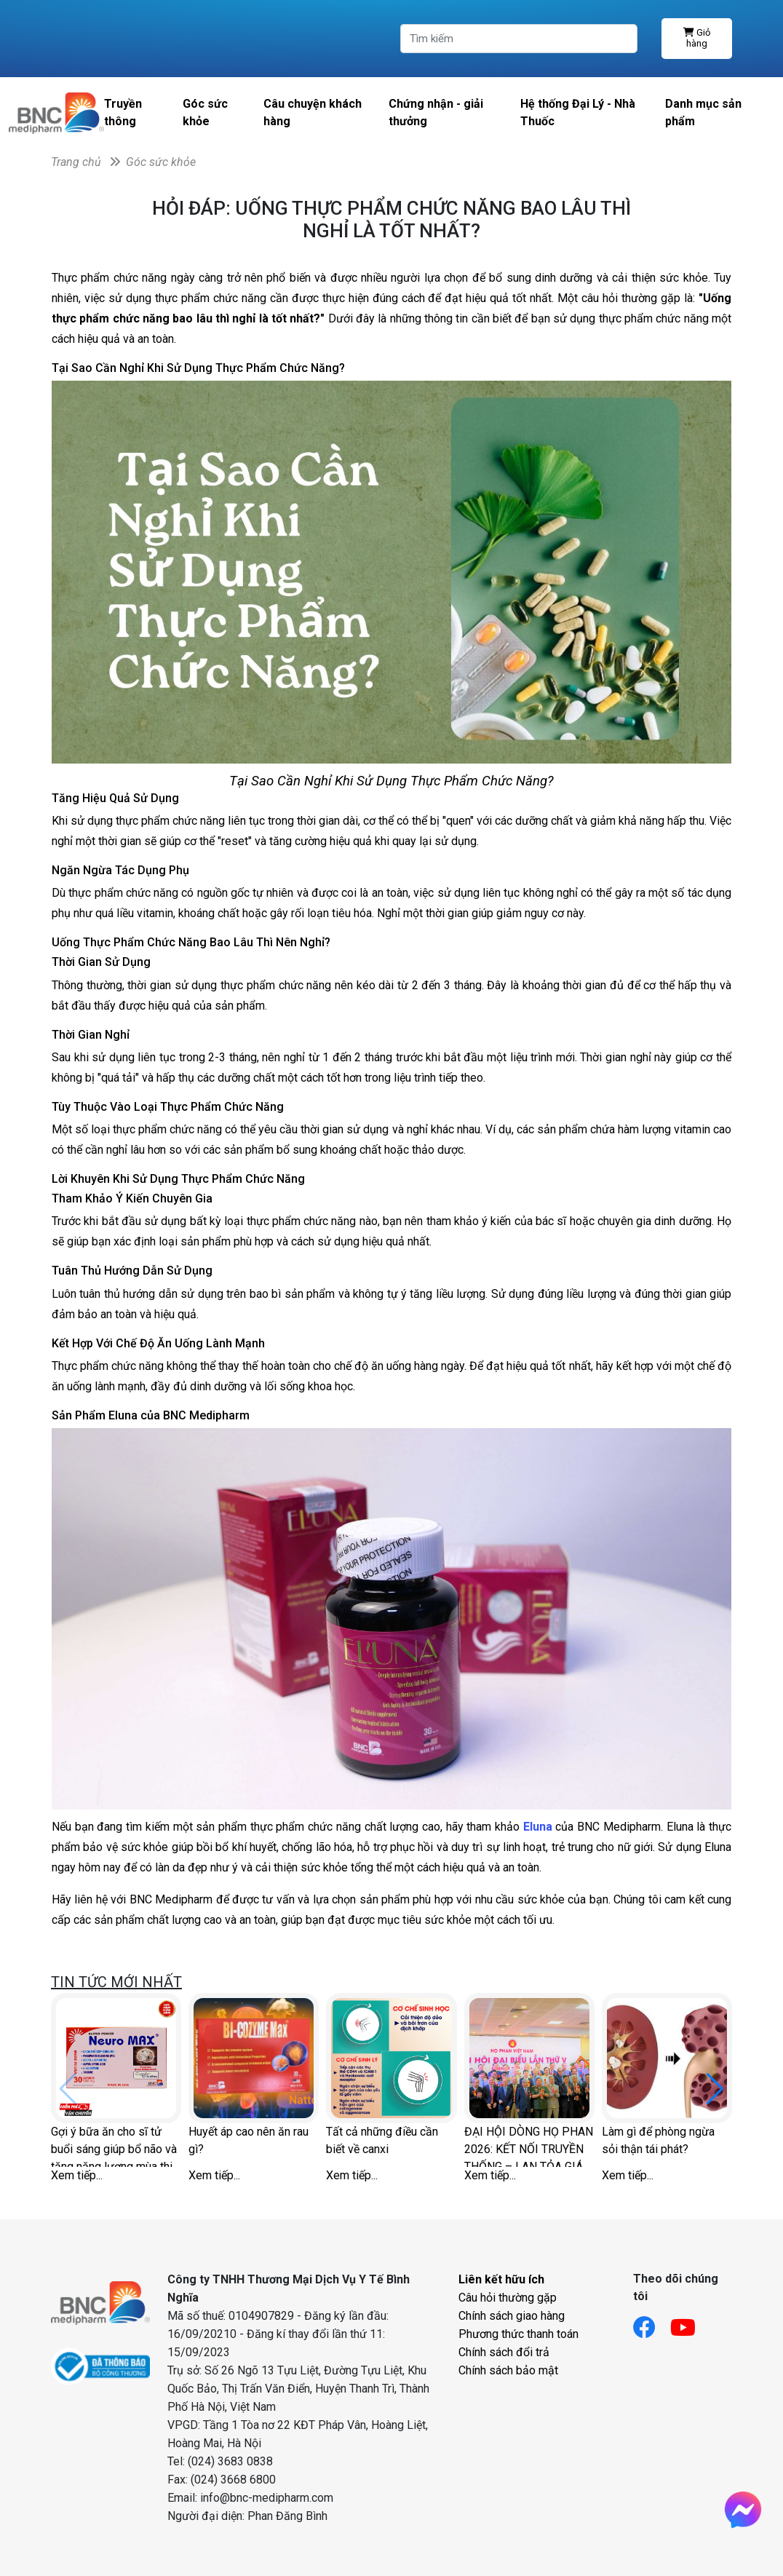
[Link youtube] (690, 2323)
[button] (715, 2089)
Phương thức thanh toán (518, 2334)
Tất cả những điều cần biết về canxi (382, 2140)
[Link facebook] (651, 2323)
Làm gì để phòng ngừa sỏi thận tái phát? (658, 2140)
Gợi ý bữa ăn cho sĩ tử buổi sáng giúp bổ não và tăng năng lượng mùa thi (114, 2146)
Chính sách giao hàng (511, 2316)
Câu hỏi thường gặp (507, 2297)
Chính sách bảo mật (508, 2370)
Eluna (537, 1827)
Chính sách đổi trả (503, 2352)
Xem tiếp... (77, 2175)
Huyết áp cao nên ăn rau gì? (248, 2140)
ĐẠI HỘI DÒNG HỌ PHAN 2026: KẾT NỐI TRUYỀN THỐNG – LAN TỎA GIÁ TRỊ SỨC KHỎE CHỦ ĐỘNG (528, 2146)
